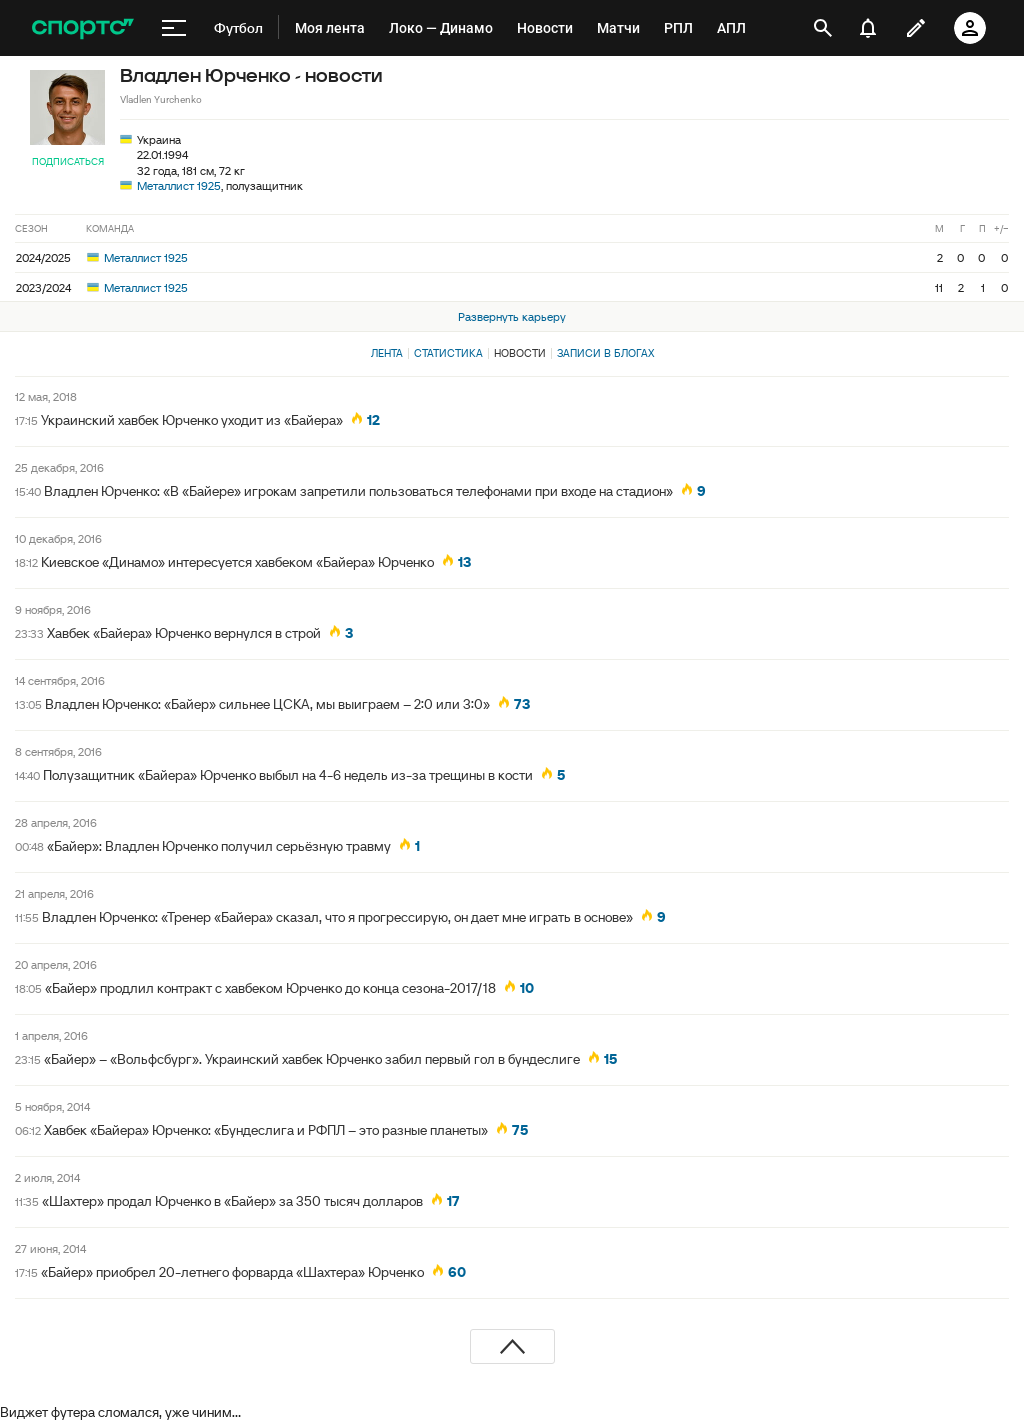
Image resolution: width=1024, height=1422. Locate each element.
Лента (387, 353)
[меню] (174, 28)
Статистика (448, 353)
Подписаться (68, 161)
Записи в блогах (605, 353)
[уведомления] (868, 28)
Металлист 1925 (179, 185)
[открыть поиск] (823, 28)
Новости (520, 353)
